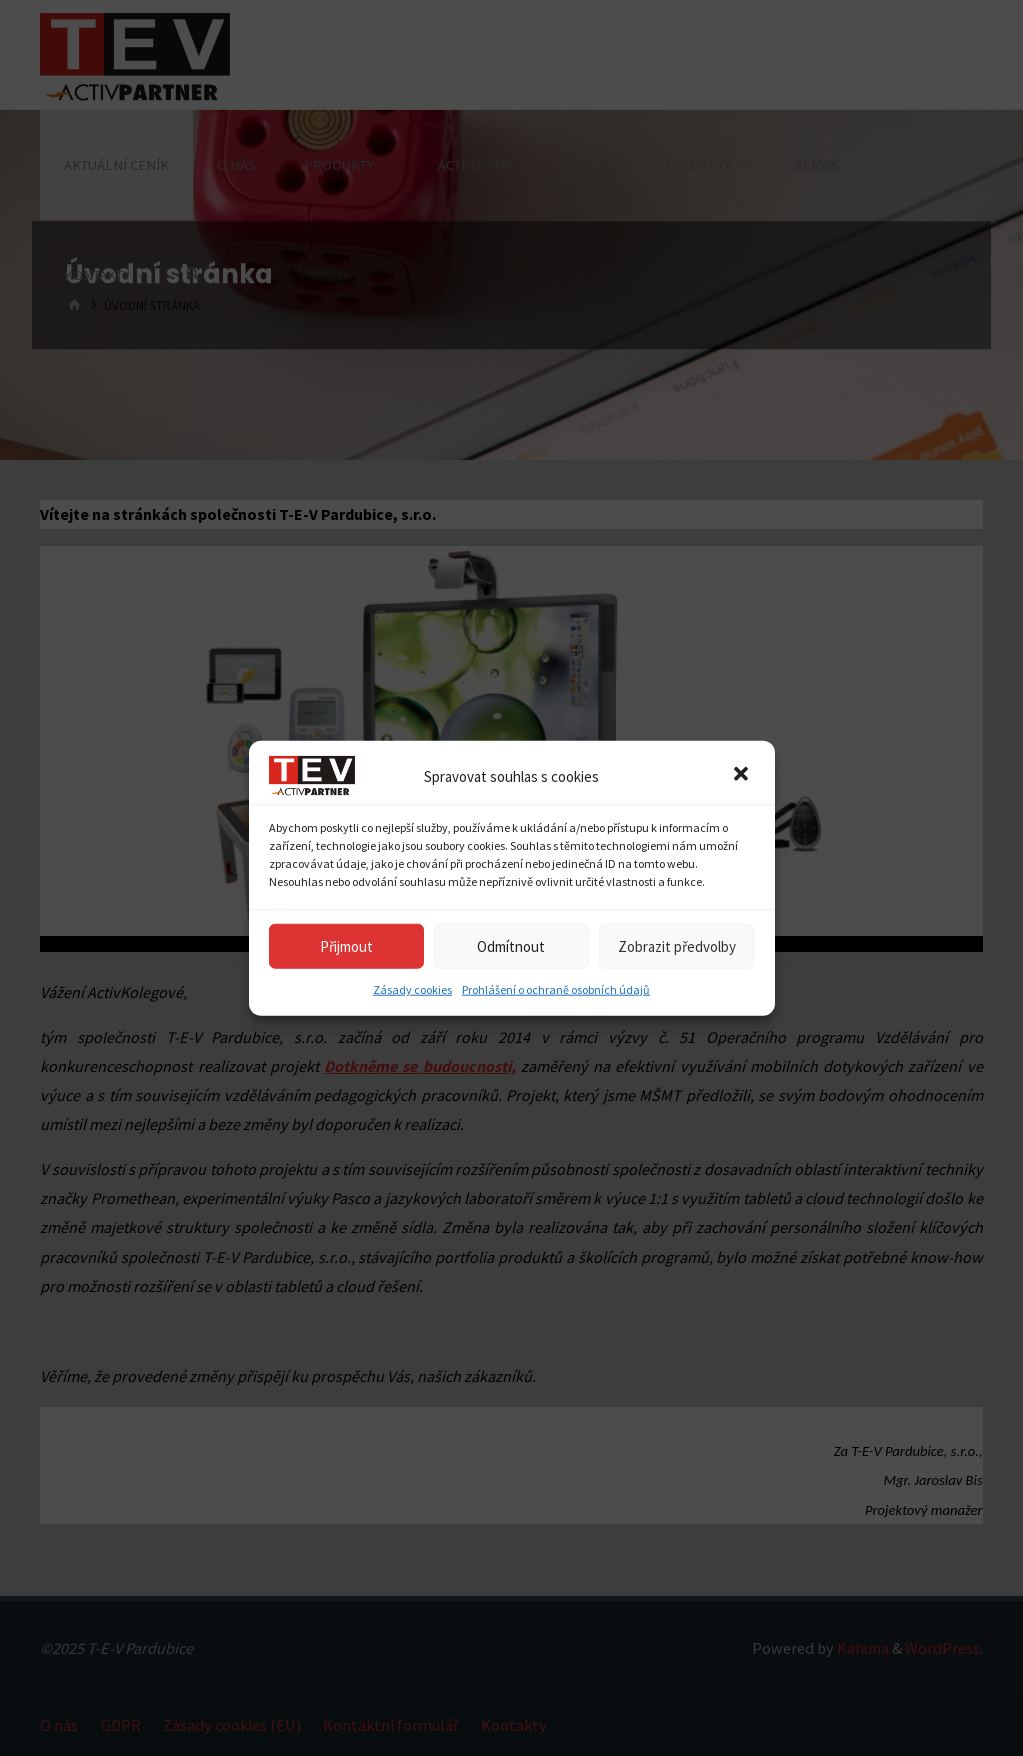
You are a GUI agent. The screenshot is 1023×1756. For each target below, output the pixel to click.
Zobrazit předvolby (677, 945)
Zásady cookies (412, 989)
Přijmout (346, 945)
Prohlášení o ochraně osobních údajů (556, 989)
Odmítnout (511, 945)
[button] (743, 776)
